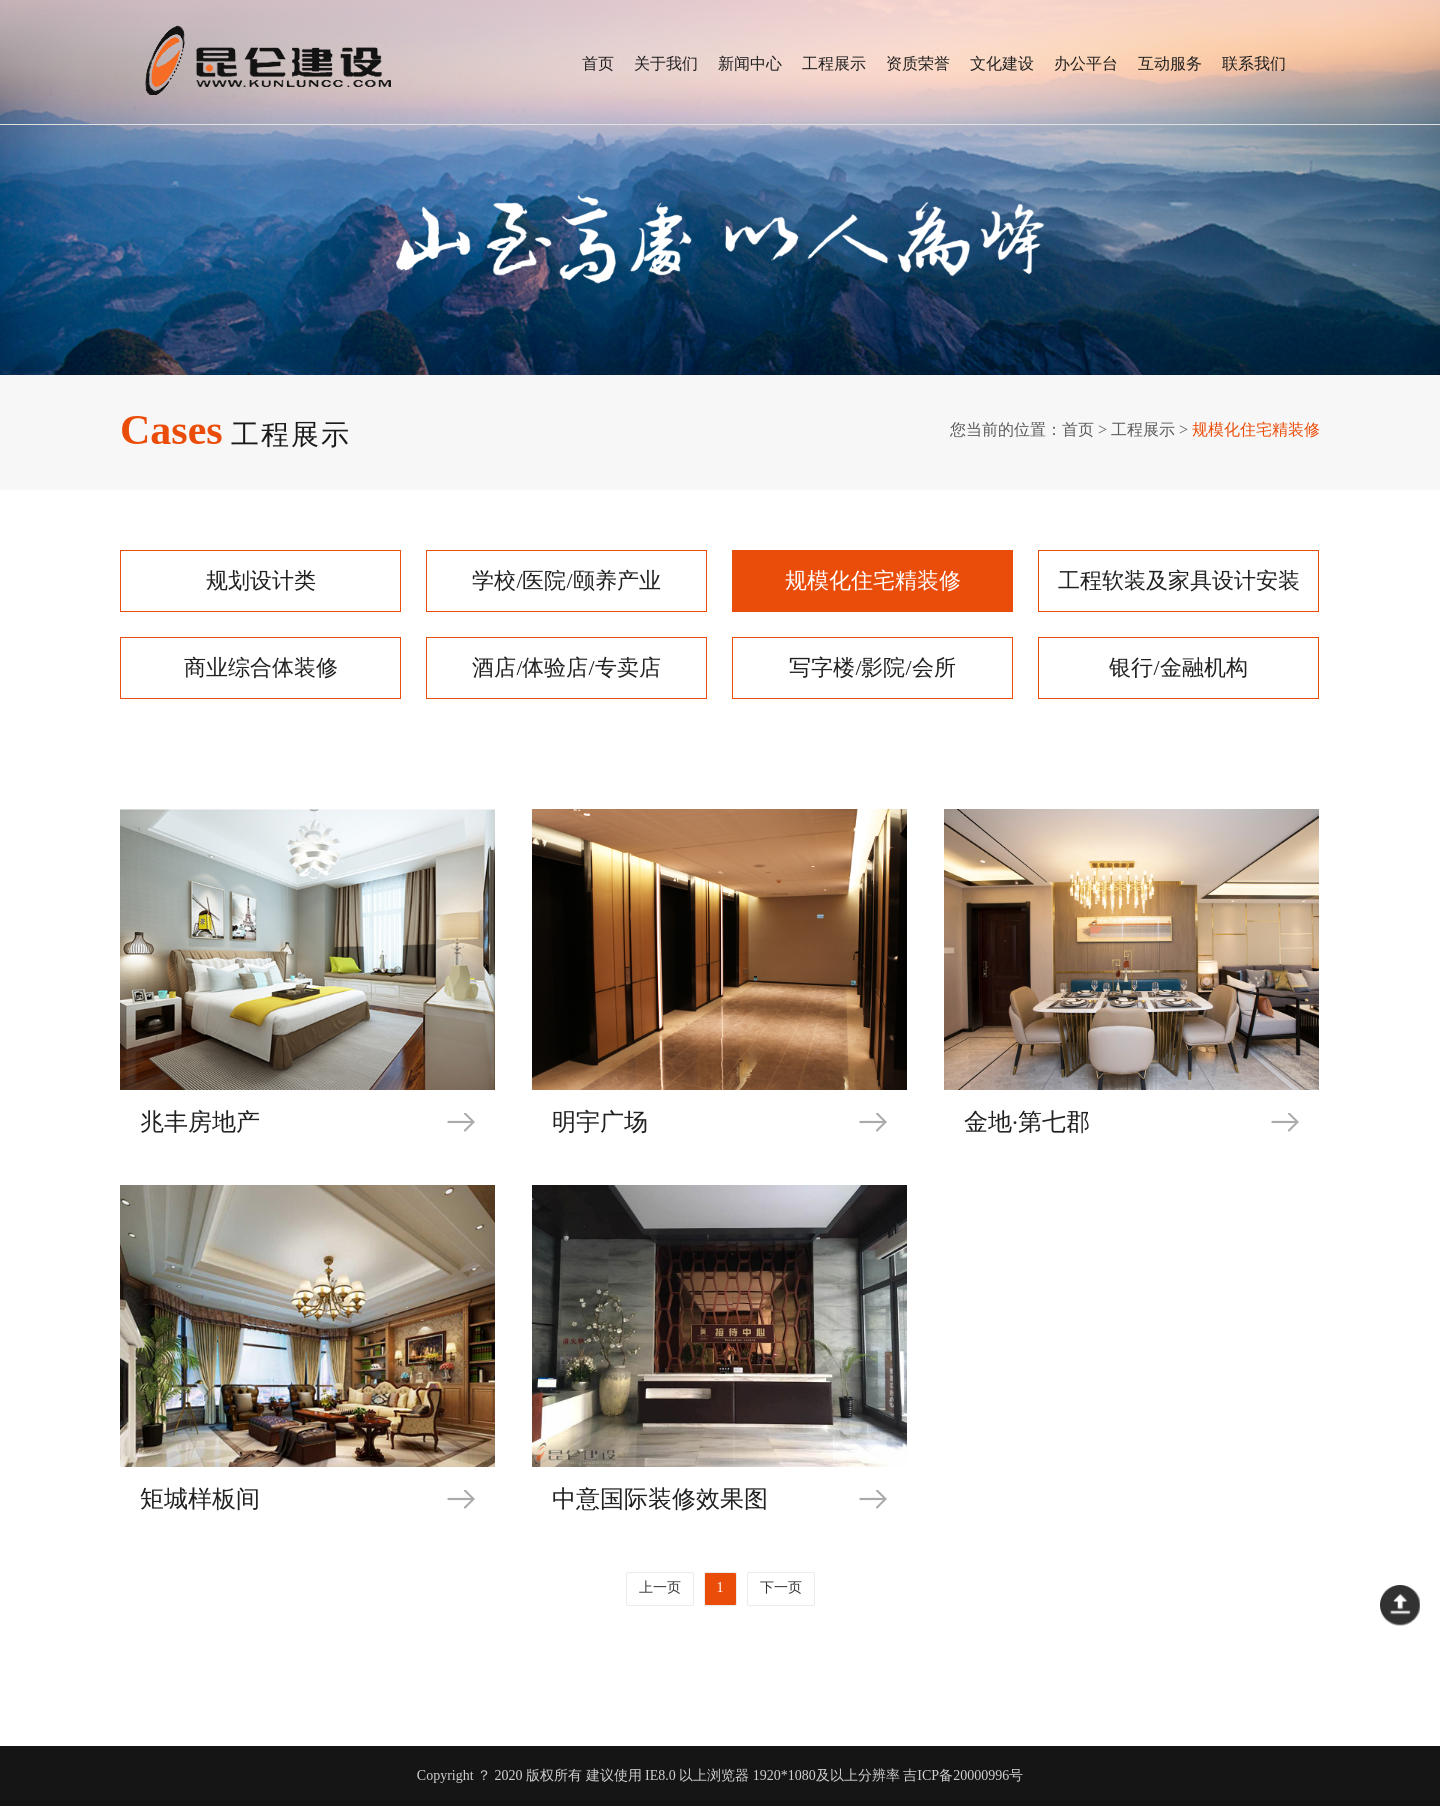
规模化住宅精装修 (873, 580)
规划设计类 (261, 580)
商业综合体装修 (261, 667)
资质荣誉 (918, 63)
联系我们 (1254, 63)
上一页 (660, 1587)
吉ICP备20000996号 (963, 1775)
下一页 (781, 1587)
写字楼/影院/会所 (872, 667)
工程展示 (834, 63)
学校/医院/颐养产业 (566, 580)
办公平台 (1086, 63)
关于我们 (666, 63)
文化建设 (1002, 63)
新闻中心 (750, 63)
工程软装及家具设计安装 (1179, 580)
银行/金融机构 (1178, 667)
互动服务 (1170, 63)
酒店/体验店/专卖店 (566, 667)
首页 (598, 63)
